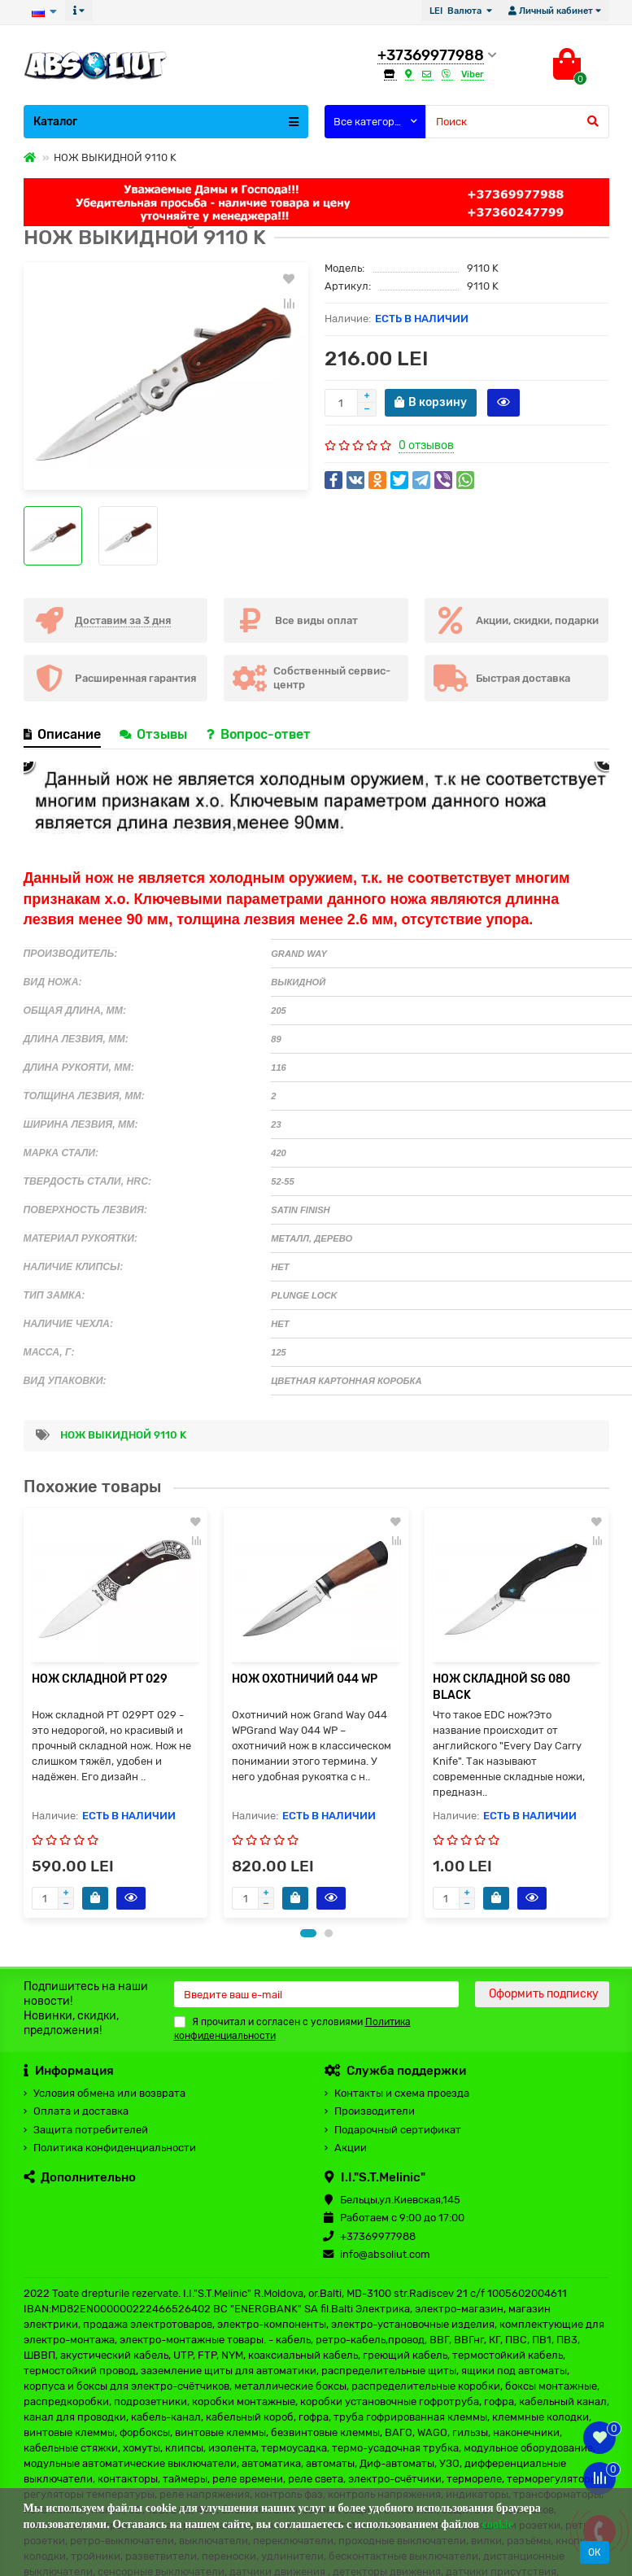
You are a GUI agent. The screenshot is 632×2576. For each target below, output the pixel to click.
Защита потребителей (90, 2130)
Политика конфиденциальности (114, 2148)
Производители (374, 2111)
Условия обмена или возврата (109, 2093)
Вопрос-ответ (259, 734)
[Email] (316, 1994)
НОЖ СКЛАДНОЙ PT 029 (100, 1679)
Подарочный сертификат (397, 2130)
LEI (456, 11)
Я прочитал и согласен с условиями (292, 2028)
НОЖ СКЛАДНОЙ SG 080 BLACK (501, 1687)
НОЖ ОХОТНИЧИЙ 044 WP (304, 1679)
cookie (497, 2524)
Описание (62, 734)
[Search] (517, 121)
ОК (594, 2552)
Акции (350, 2148)
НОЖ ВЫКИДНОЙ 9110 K (123, 1435)
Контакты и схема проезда (401, 2093)
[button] (308, 1933)
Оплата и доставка (81, 2111)
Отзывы (155, 734)
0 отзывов (426, 445)
